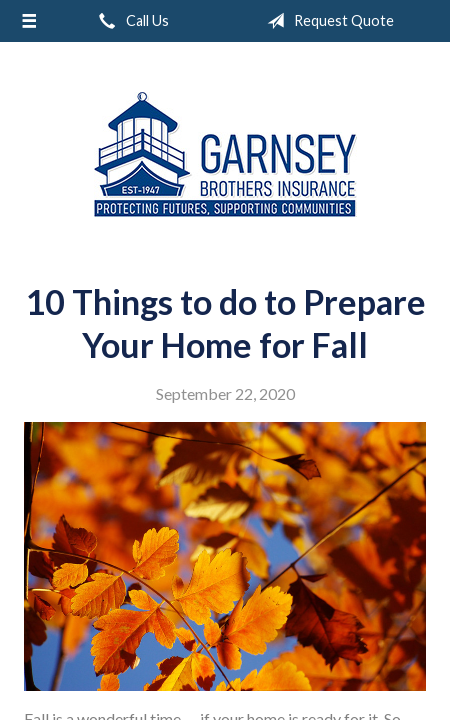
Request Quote (326, 21)
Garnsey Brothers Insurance (225, 154)
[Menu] (29, 21)
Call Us (130, 21)
